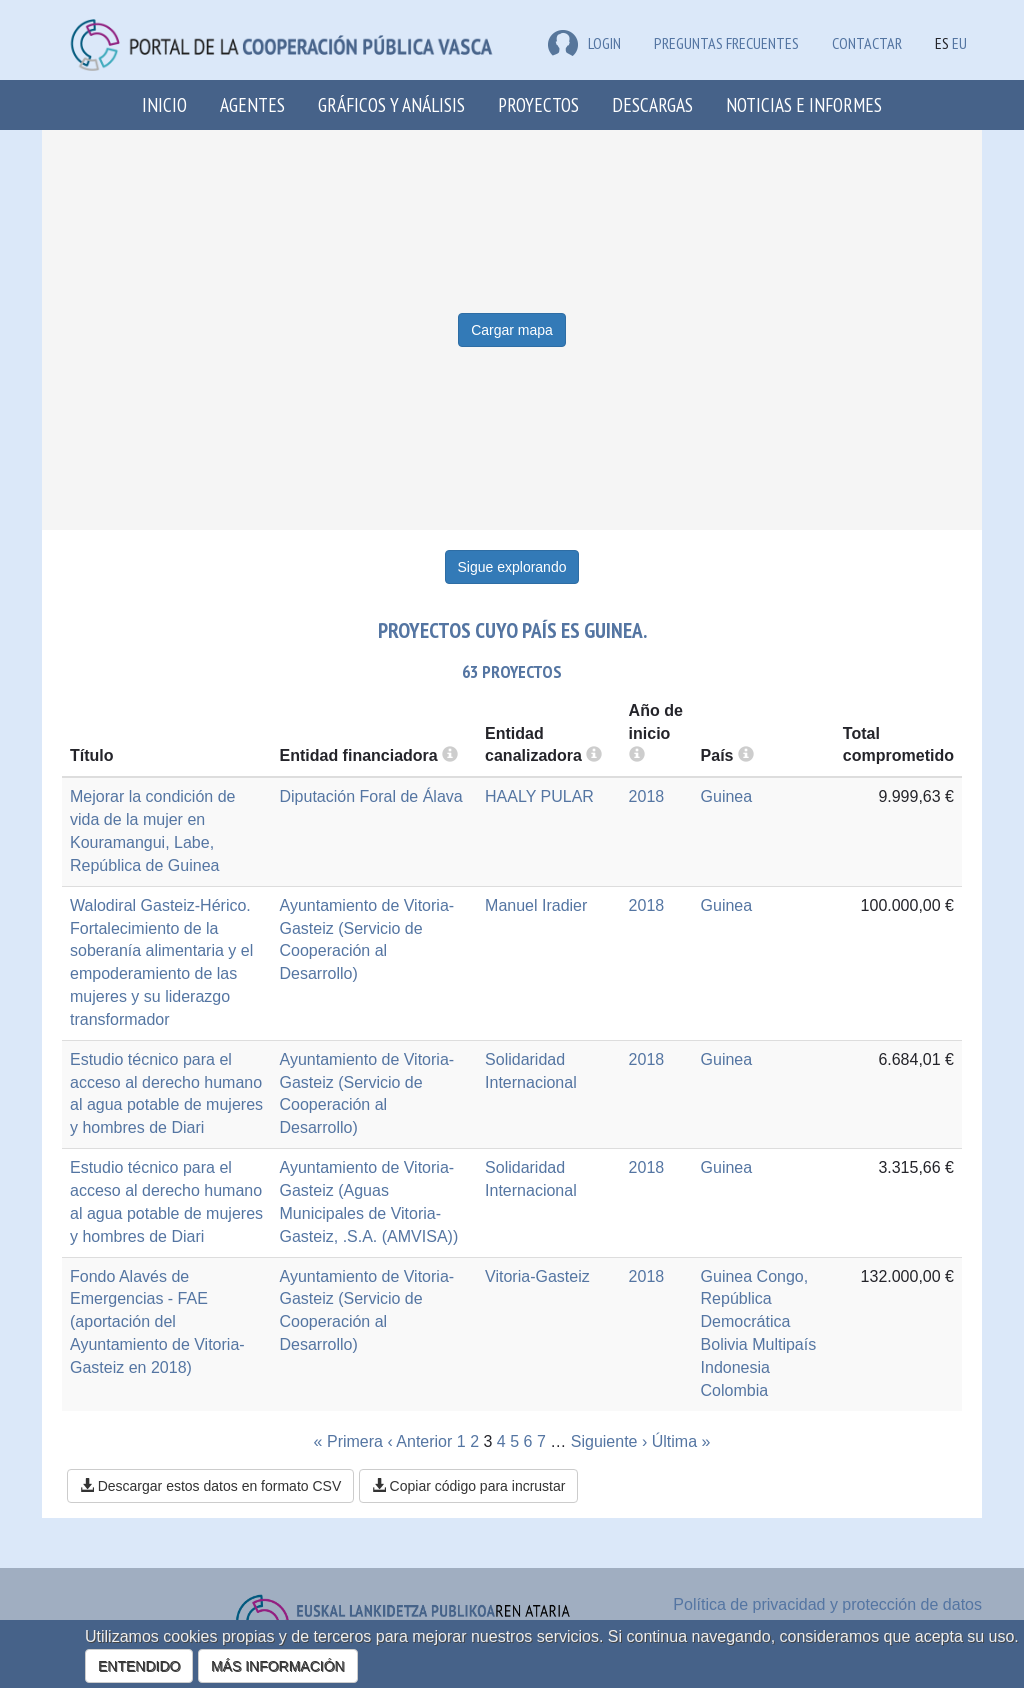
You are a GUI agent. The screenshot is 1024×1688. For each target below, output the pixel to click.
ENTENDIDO (139, 1666)
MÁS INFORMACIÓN (278, 1666)
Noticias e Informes (804, 104)
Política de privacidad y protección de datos (827, 1604)
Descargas (652, 104)
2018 (647, 796)
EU (959, 43)
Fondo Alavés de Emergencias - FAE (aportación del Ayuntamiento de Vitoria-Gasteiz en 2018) (157, 1322)
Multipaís (784, 1344)
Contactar (867, 43)
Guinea (727, 796)
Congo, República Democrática (755, 1299)
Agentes (252, 104)
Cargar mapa (512, 330)
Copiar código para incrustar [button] (469, 1486)
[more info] (637, 755)
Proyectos (538, 104)
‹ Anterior (419, 1441)
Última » (681, 1441)
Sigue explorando (512, 567)
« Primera (348, 1441)
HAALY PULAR (539, 796)
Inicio (164, 104)
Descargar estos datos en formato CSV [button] (210, 1486)
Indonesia (735, 1367)
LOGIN (584, 43)
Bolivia (724, 1344)
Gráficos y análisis (391, 104)
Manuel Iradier (536, 905)
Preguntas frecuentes (726, 43)
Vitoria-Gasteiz (537, 1276)
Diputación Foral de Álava (371, 796)
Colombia (735, 1390)
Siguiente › (609, 1441)
